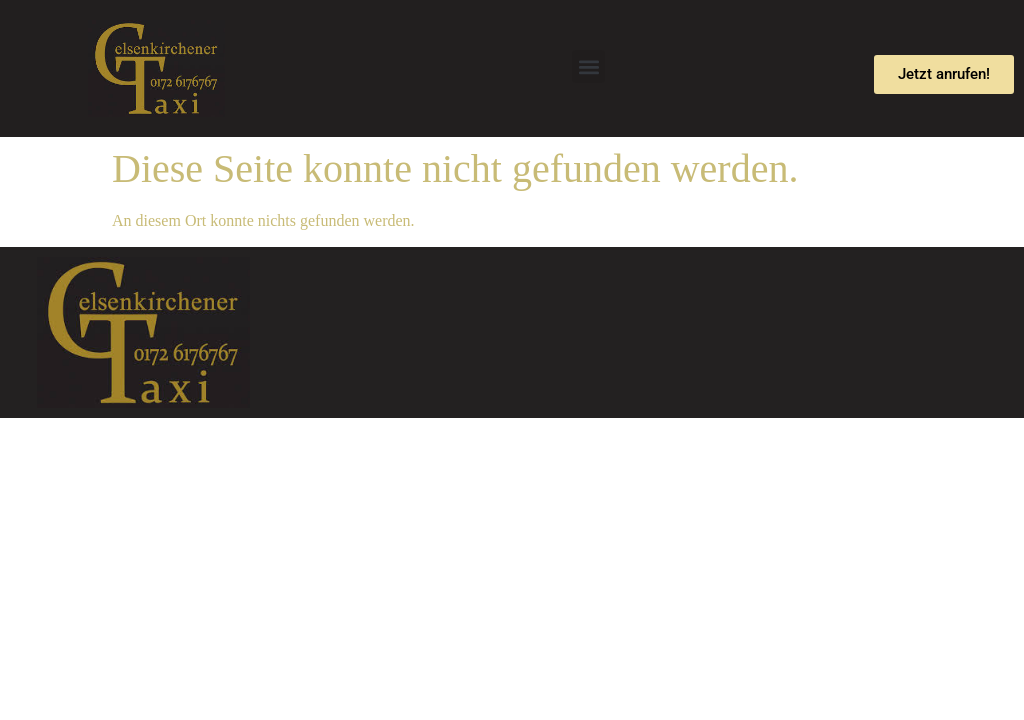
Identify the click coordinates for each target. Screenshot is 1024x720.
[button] (588, 66)
